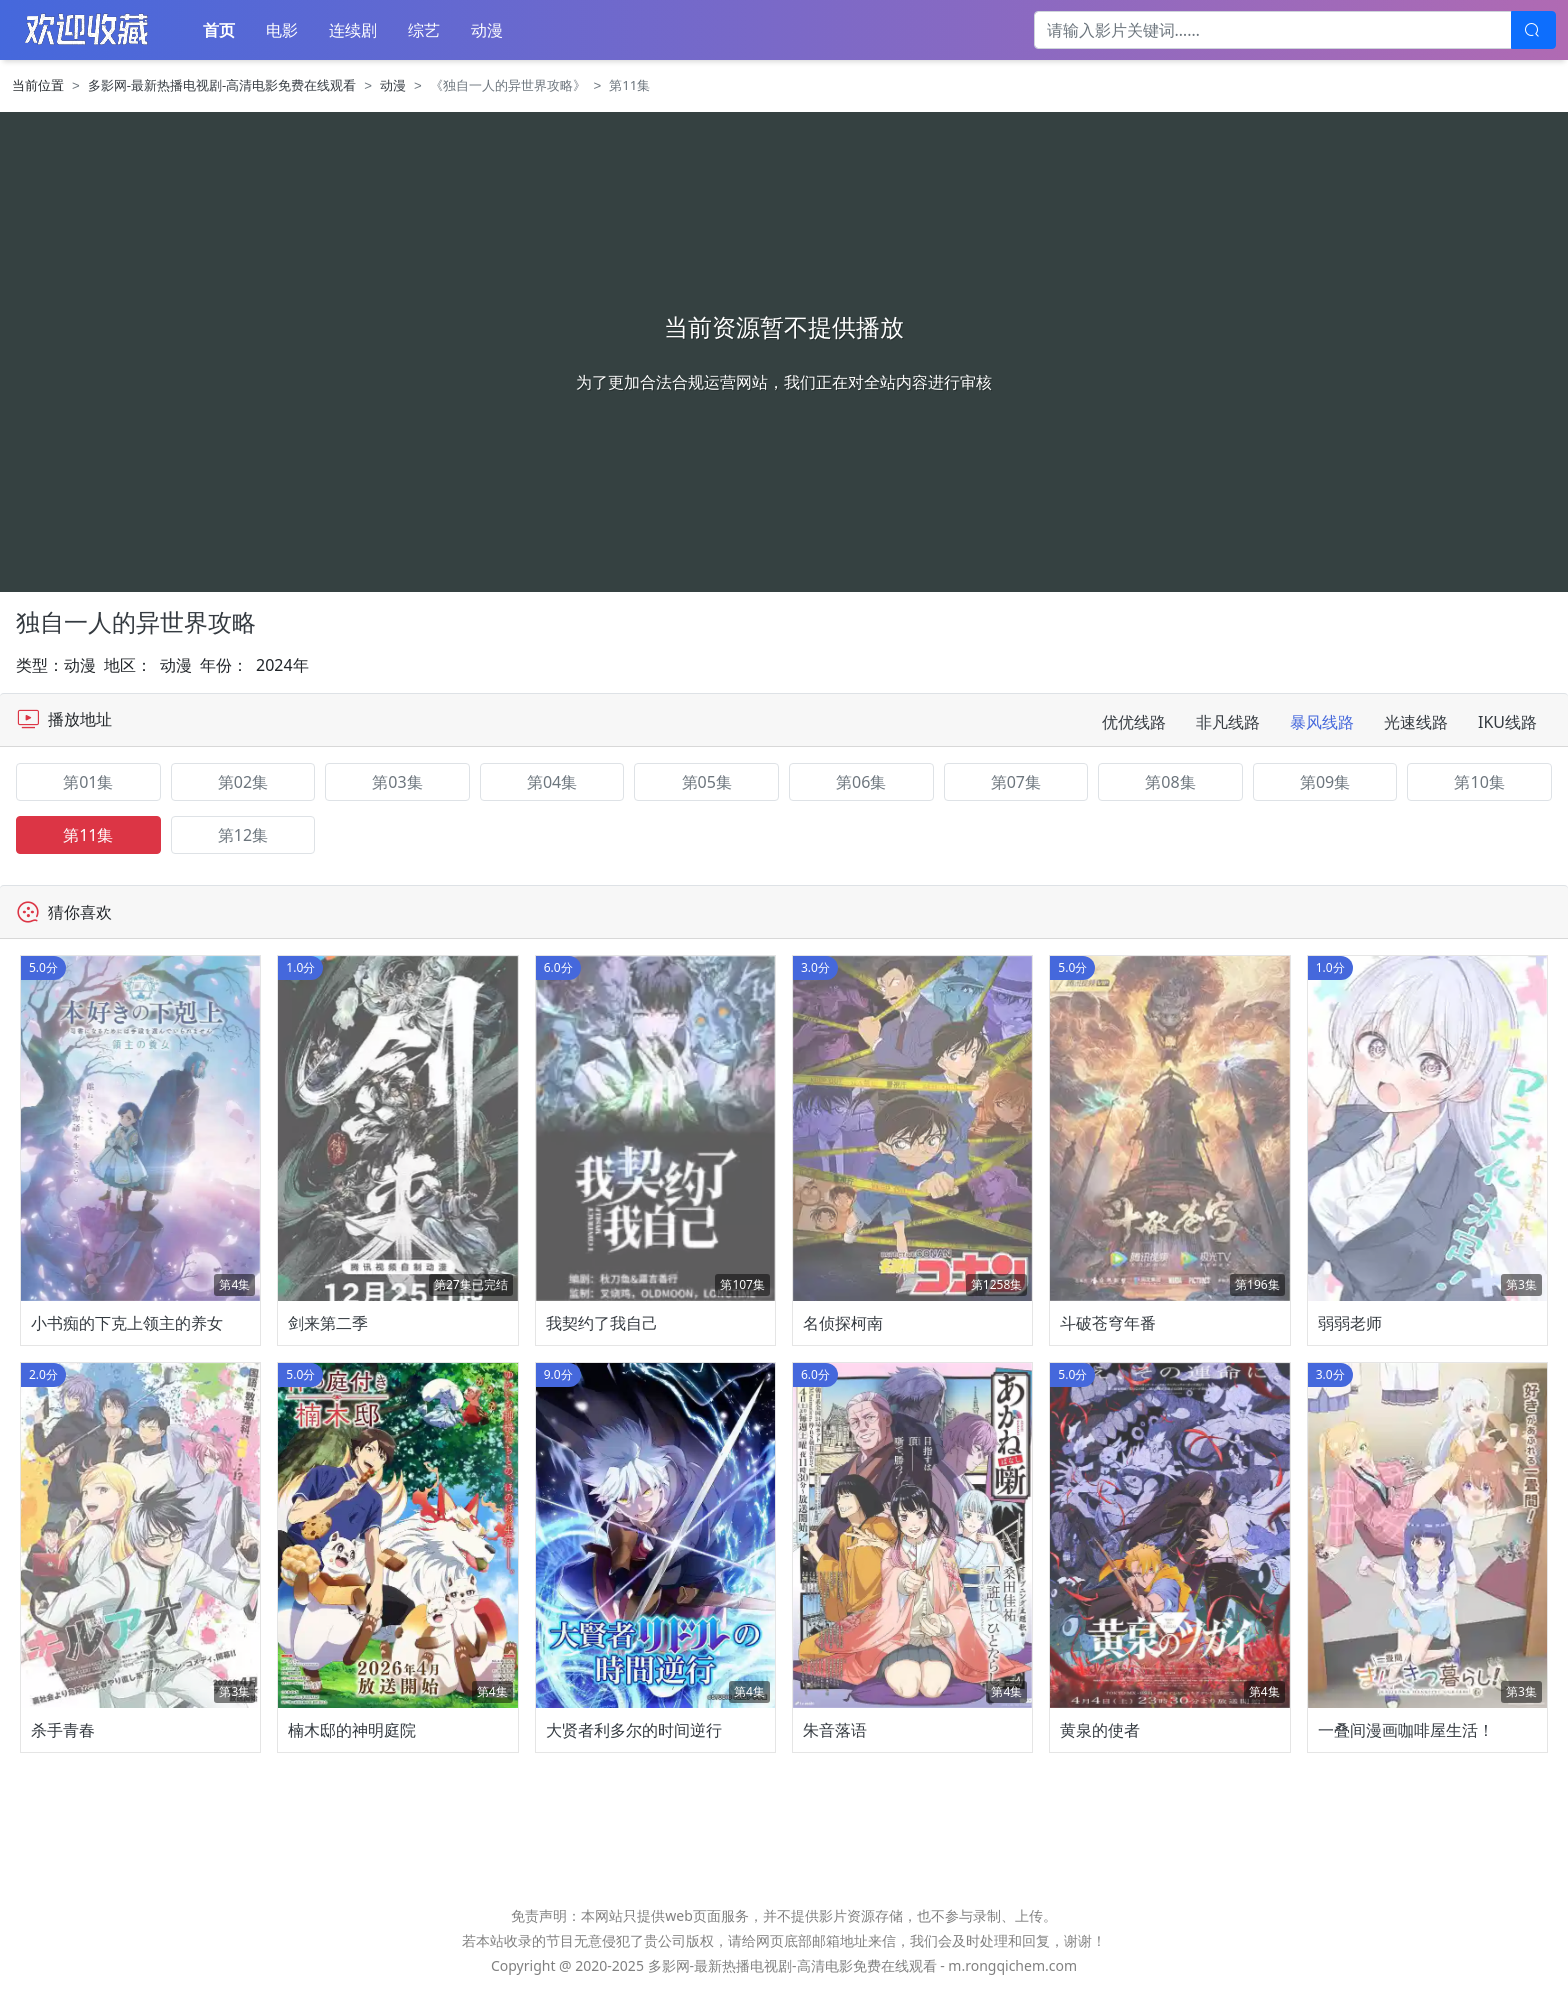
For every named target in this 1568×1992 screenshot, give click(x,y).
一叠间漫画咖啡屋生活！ (1406, 1730)
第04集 (552, 782)
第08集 (1170, 782)
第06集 (861, 782)
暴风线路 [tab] (1322, 722)
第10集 (1479, 782)
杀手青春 (63, 1730)
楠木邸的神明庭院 (352, 1730)
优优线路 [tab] (1134, 722)
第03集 (397, 782)
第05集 (707, 782)
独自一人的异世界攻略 (136, 621)
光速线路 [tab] (1416, 722)
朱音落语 (835, 1730)
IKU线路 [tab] (1507, 722)
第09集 (1325, 782)
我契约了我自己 (602, 1323)
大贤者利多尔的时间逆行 (634, 1730)
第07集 (1016, 782)
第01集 (88, 782)
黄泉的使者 (1100, 1730)
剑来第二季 (328, 1323)
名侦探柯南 (843, 1323)
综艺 (424, 30)
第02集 (243, 782)
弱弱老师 (1350, 1323)
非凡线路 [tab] (1228, 722)
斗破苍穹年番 (1108, 1323)
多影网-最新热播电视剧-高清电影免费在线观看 (222, 85)
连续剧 (353, 30)
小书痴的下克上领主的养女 (127, 1323)
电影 (282, 30)
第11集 (88, 835)
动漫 (487, 30)
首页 (219, 30)
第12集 (243, 835)
